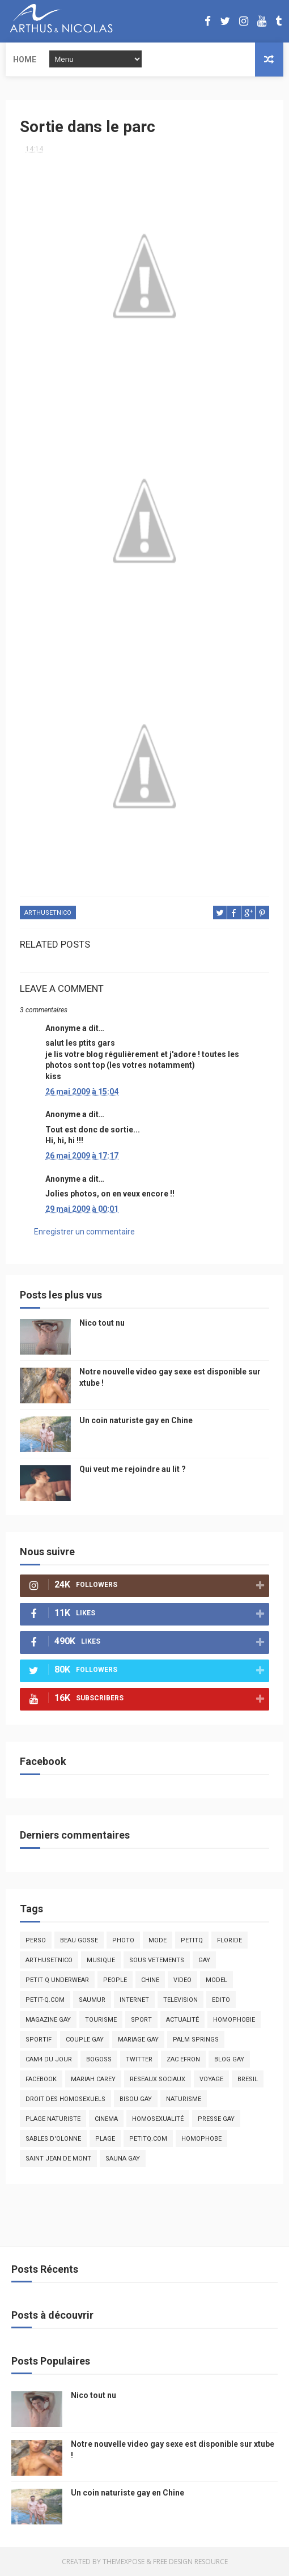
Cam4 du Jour (49, 2059)
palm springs (196, 2039)
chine (150, 1980)
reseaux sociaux (157, 2079)
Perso (36, 1940)
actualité (182, 2019)
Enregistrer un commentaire (84, 1231)
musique (101, 1960)
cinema (106, 2119)
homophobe (201, 2138)
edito (221, 2000)
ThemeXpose (123, 2561)
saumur (92, 2000)
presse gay (216, 2119)
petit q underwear (57, 1980)
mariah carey (93, 2079)
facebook (41, 2079)
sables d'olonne (53, 2138)
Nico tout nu (102, 1322)
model (216, 1980)
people (115, 1980)
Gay (204, 1960)
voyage (211, 2079)
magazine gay (48, 2019)
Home (24, 59)
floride (229, 1940)
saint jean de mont (58, 2158)
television (180, 2000)
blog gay (229, 2059)
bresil (247, 2079)
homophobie (234, 2019)
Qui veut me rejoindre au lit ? (132, 1469)
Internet (134, 2000)
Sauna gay (122, 2158)
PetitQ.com (148, 2138)
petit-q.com (45, 2000)
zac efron (183, 2059)
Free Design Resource (190, 2561)
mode (157, 1940)
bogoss (99, 2059)
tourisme (101, 2019)
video (182, 1980)
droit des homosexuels (65, 2099)
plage (105, 2138)
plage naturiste (53, 2119)
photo (123, 1940)
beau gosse (79, 1940)
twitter (139, 2059)
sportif (39, 2039)
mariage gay (138, 2039)
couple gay (85, 2039)
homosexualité (158, 2119)
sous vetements (156, 1960)
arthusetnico (47, 912)
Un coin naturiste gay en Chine (136, 1420)
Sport (141, 2019)
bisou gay (136, 2099)
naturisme (183, 2099)
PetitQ (192, 1940)
